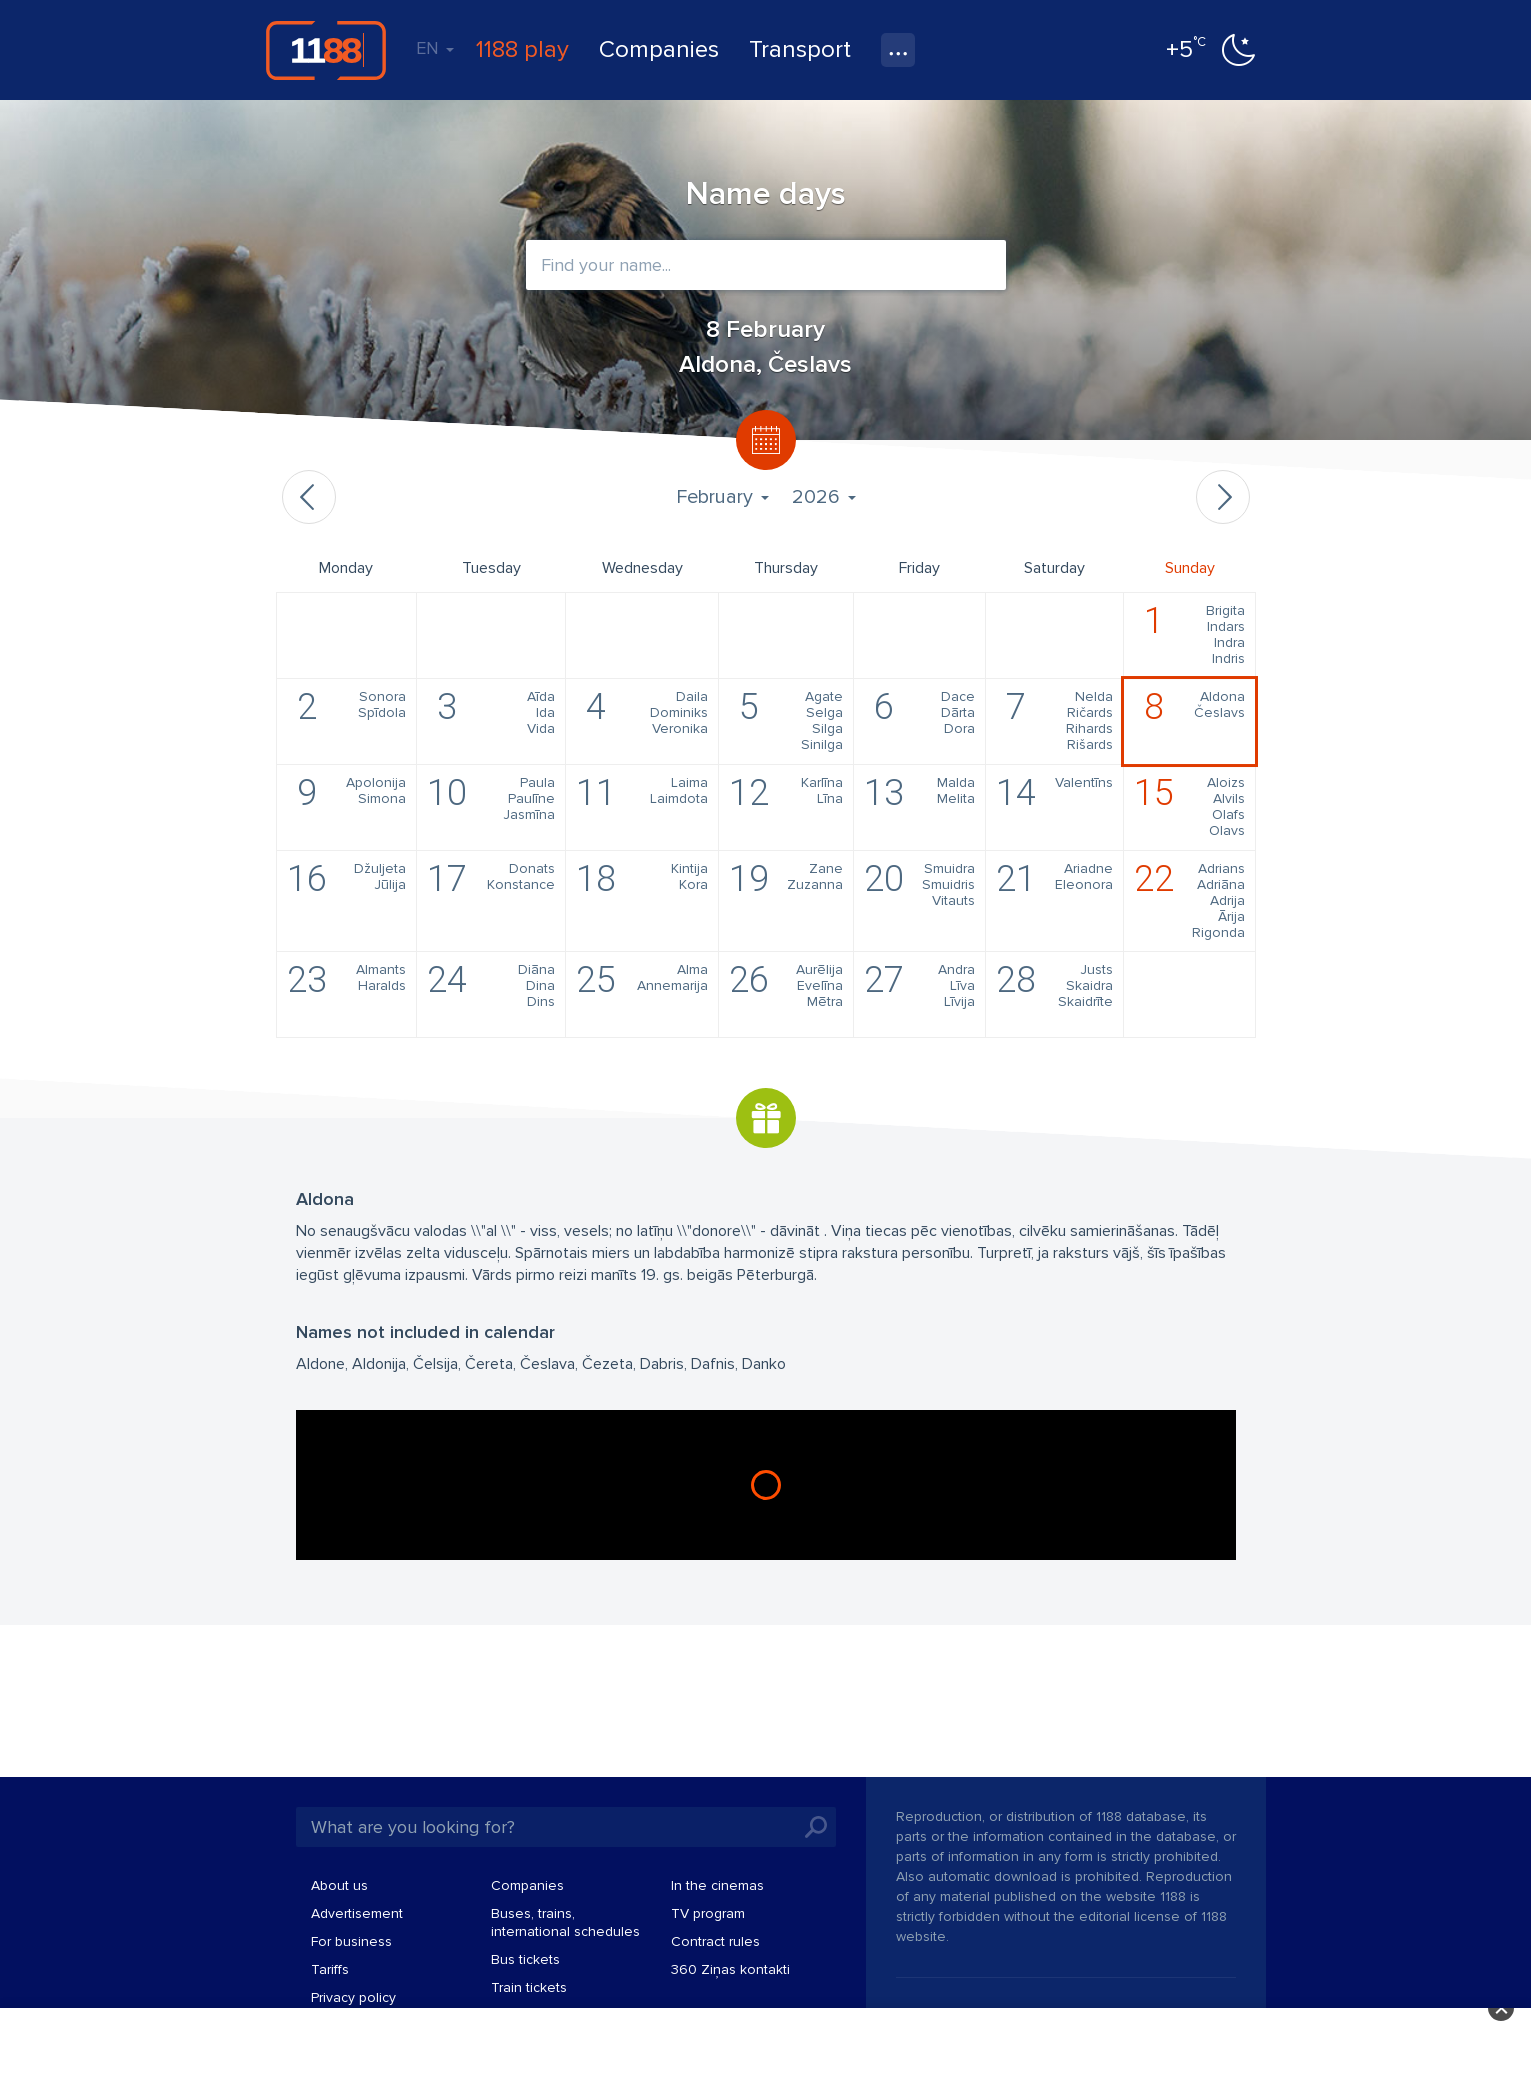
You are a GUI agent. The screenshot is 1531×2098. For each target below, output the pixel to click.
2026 (823, 497)
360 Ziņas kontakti (730, 1969)
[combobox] (766, 265)
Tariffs (330, 1969)
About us (339, 1885)
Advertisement (357, 1913)
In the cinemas (717, 1885)
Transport (800, 49)
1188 (326, 50)
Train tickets (529, 1987)
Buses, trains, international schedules (565, 1922)
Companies (659, 49)
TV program (708, 1913)
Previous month (309, 497)
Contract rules (715, 1941)
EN (435, 48)
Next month (1223, 497)
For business (351, 1941)
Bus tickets (525, 1959)
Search (816, 1827)
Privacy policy (353, 1997)
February (722, 497)
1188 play (522, 49)
